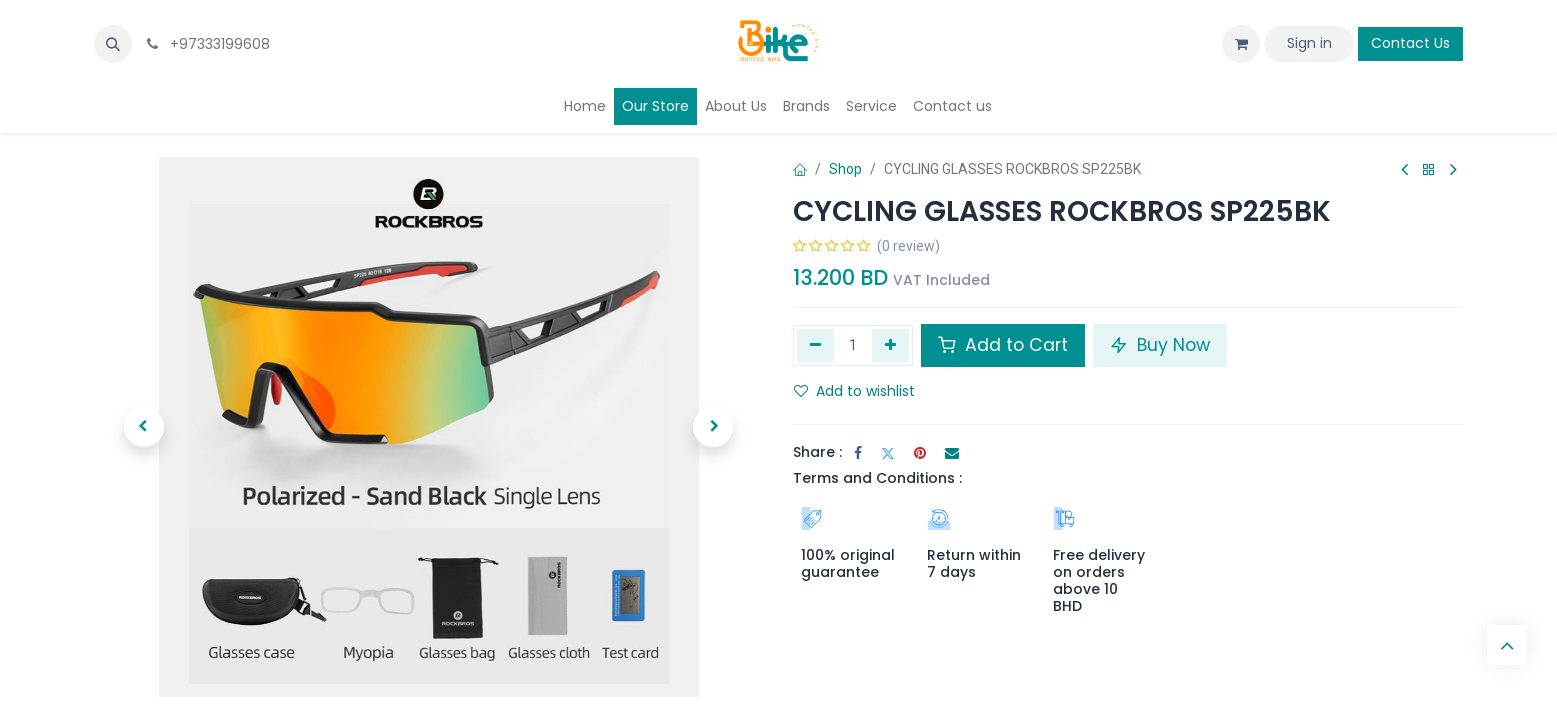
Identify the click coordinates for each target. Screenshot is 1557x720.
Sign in (1309, 43)
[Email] (952, 453)
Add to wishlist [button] (854, 391)
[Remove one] (815, 345)
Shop (845, 169)
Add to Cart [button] (1003, 345)
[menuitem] (585, 106)
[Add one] (890, 345)
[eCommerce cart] (1241, 44)
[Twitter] (888, 453)
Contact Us (1410, 43)
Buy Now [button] (1160, 345)
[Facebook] (858, 453)
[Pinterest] (920, 453)
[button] (113, 44)
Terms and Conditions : (877, 478)
